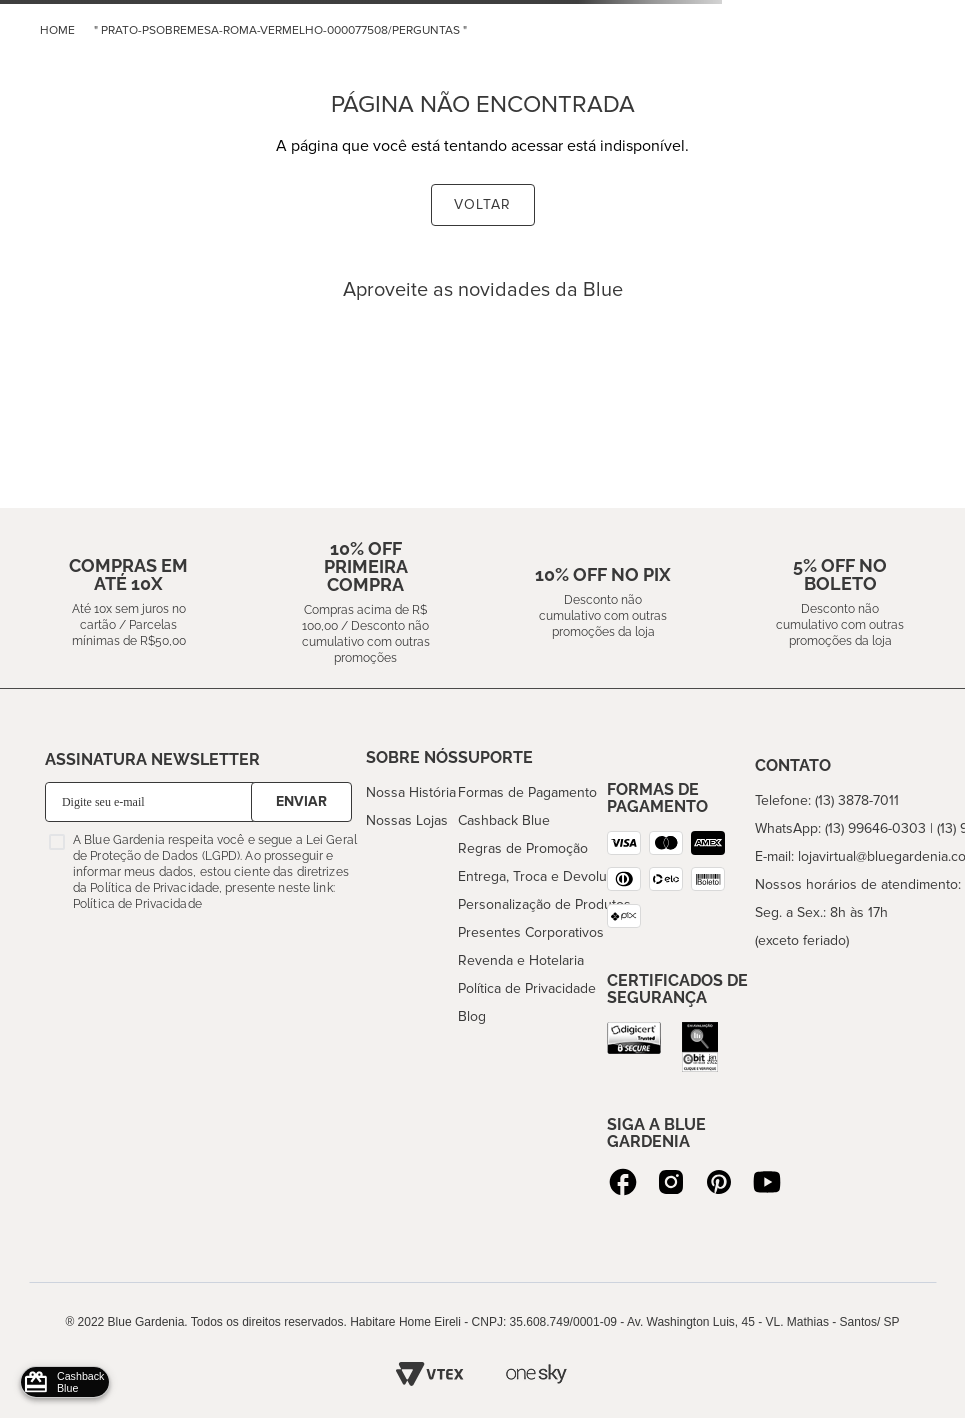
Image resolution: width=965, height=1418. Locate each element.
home (57, 30)
